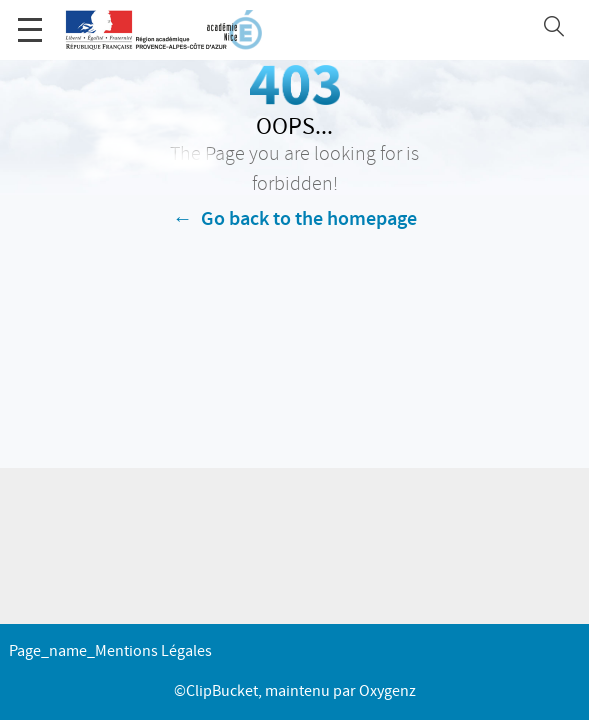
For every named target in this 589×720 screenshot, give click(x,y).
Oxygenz (387, 691)
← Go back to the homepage (295, 219)
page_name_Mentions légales (110, 651)
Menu (30, 19)
